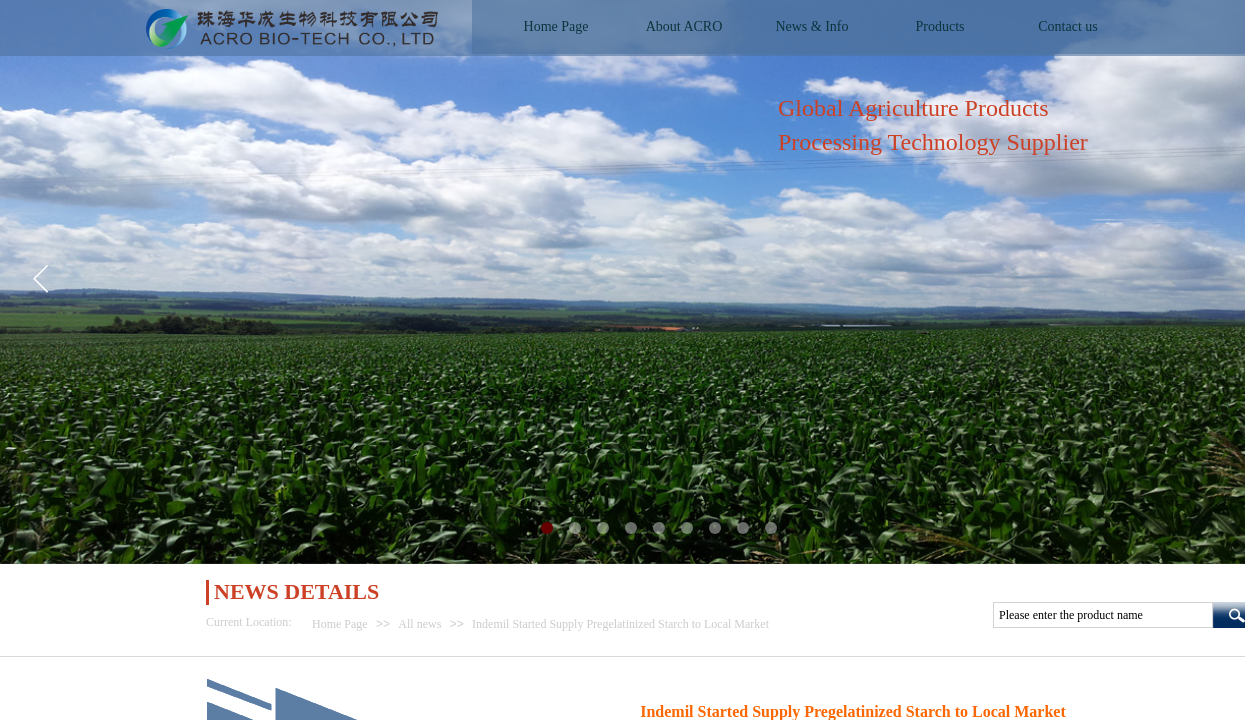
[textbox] (1103, 615)
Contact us (1068, 26)
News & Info (811, 26)
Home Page (340, 624)
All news (419, 624)
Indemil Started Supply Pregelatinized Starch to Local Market (620, 624)
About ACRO (684, 26)
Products (940, 26)
